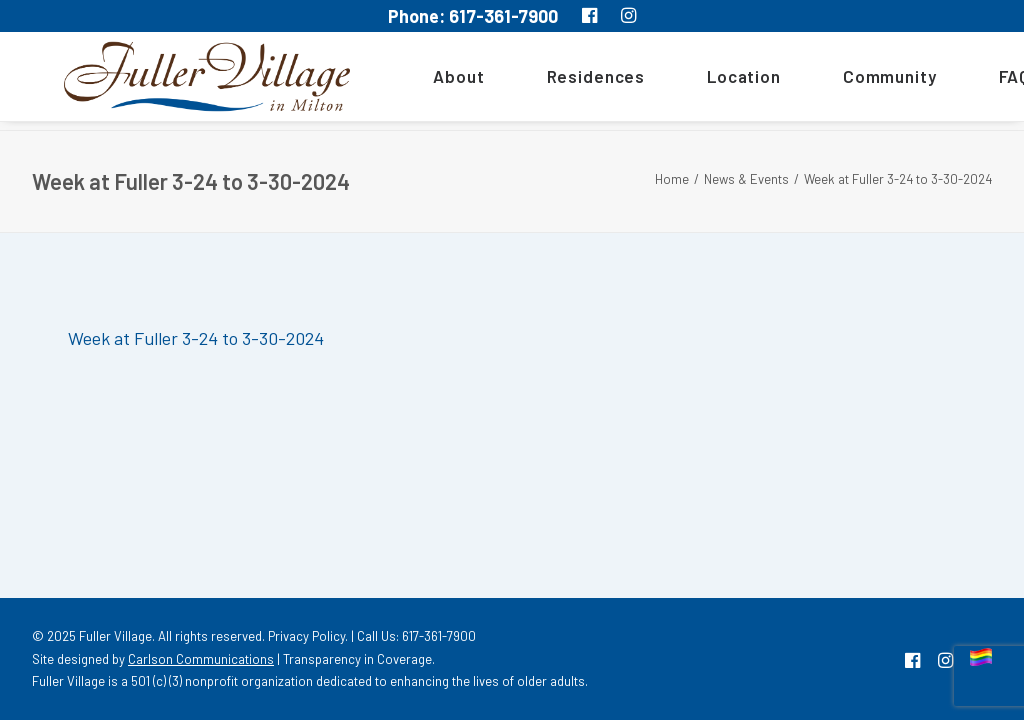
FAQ (986, 81)
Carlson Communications (201, 659)
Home (672, 179)
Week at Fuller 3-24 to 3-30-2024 (196, 338)
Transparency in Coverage (357, 659)
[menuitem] (437, 81)
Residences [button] (567, 81)
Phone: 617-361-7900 (473, 16)
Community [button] (862, 81)
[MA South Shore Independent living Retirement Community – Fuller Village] (193, 81)
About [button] (430, 81)
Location (716, 81)
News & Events (746, 179)
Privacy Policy (306, 636)
